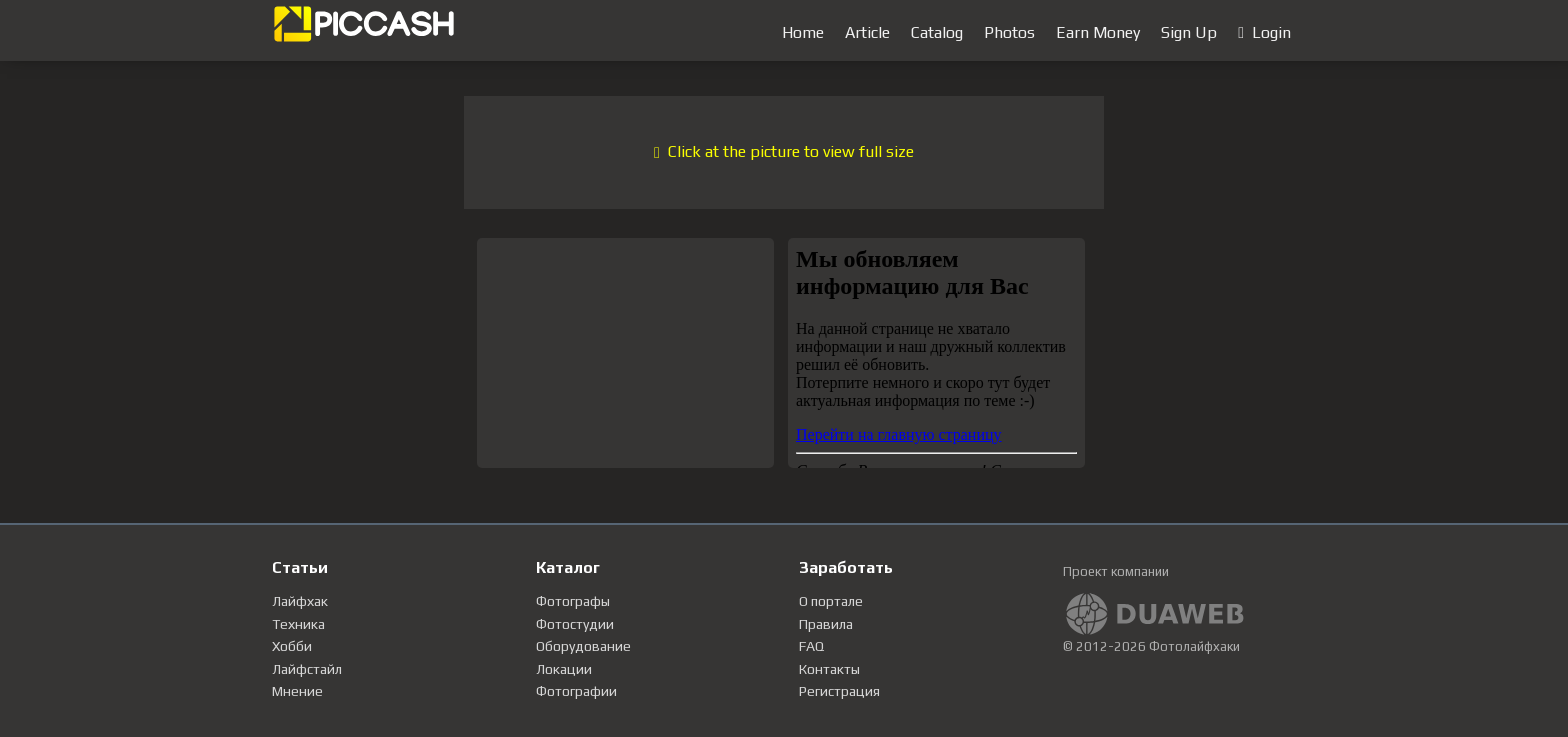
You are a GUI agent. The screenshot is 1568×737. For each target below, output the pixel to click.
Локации (564, 669)
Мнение (297, 691)
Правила (826, 624)
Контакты (829, 669)
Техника (298, 624)
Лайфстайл (307, 669)
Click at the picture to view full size (784, 151)
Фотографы (573, 601)
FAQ (811, 646)
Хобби (292, 646)
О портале (831, 601)
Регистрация (839, 691)
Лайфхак (300, 601)
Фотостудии (575, 624)
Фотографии (576, 691)
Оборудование (583, 646)
